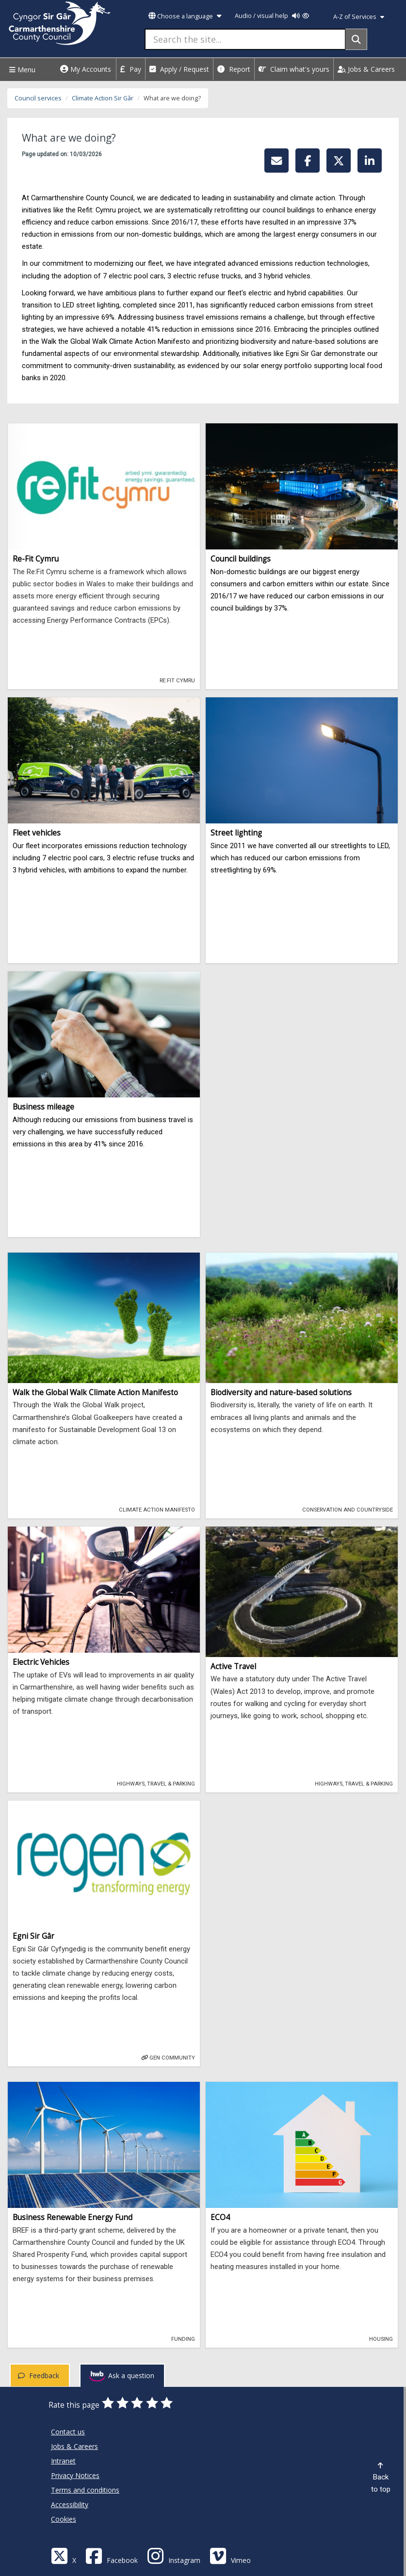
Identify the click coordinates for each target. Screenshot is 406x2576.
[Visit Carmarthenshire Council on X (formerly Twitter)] (64, 2555)
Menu (21, 69)
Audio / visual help (272, 16)
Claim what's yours (294, 69)
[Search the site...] (245, 39)
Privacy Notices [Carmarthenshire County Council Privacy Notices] (75, 2475)
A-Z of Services (358, 17)
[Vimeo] (230, 2555)
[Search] (356, 39)
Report (233, 69)
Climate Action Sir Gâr (102, 98)
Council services (38, 98)
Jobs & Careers (366, 69)
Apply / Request (179, 69)
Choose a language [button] (184, 16)
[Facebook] (111, 2555)
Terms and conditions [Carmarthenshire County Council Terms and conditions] (85, 2490)
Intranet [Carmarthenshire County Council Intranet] (63, 2460)
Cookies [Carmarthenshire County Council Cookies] (63, 2519)
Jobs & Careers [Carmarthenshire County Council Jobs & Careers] (74, 2446)
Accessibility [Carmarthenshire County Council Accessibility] (69, 2504)
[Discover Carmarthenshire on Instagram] (174, 2555)
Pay (130, 69)
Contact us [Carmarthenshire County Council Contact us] (68, 2431)
